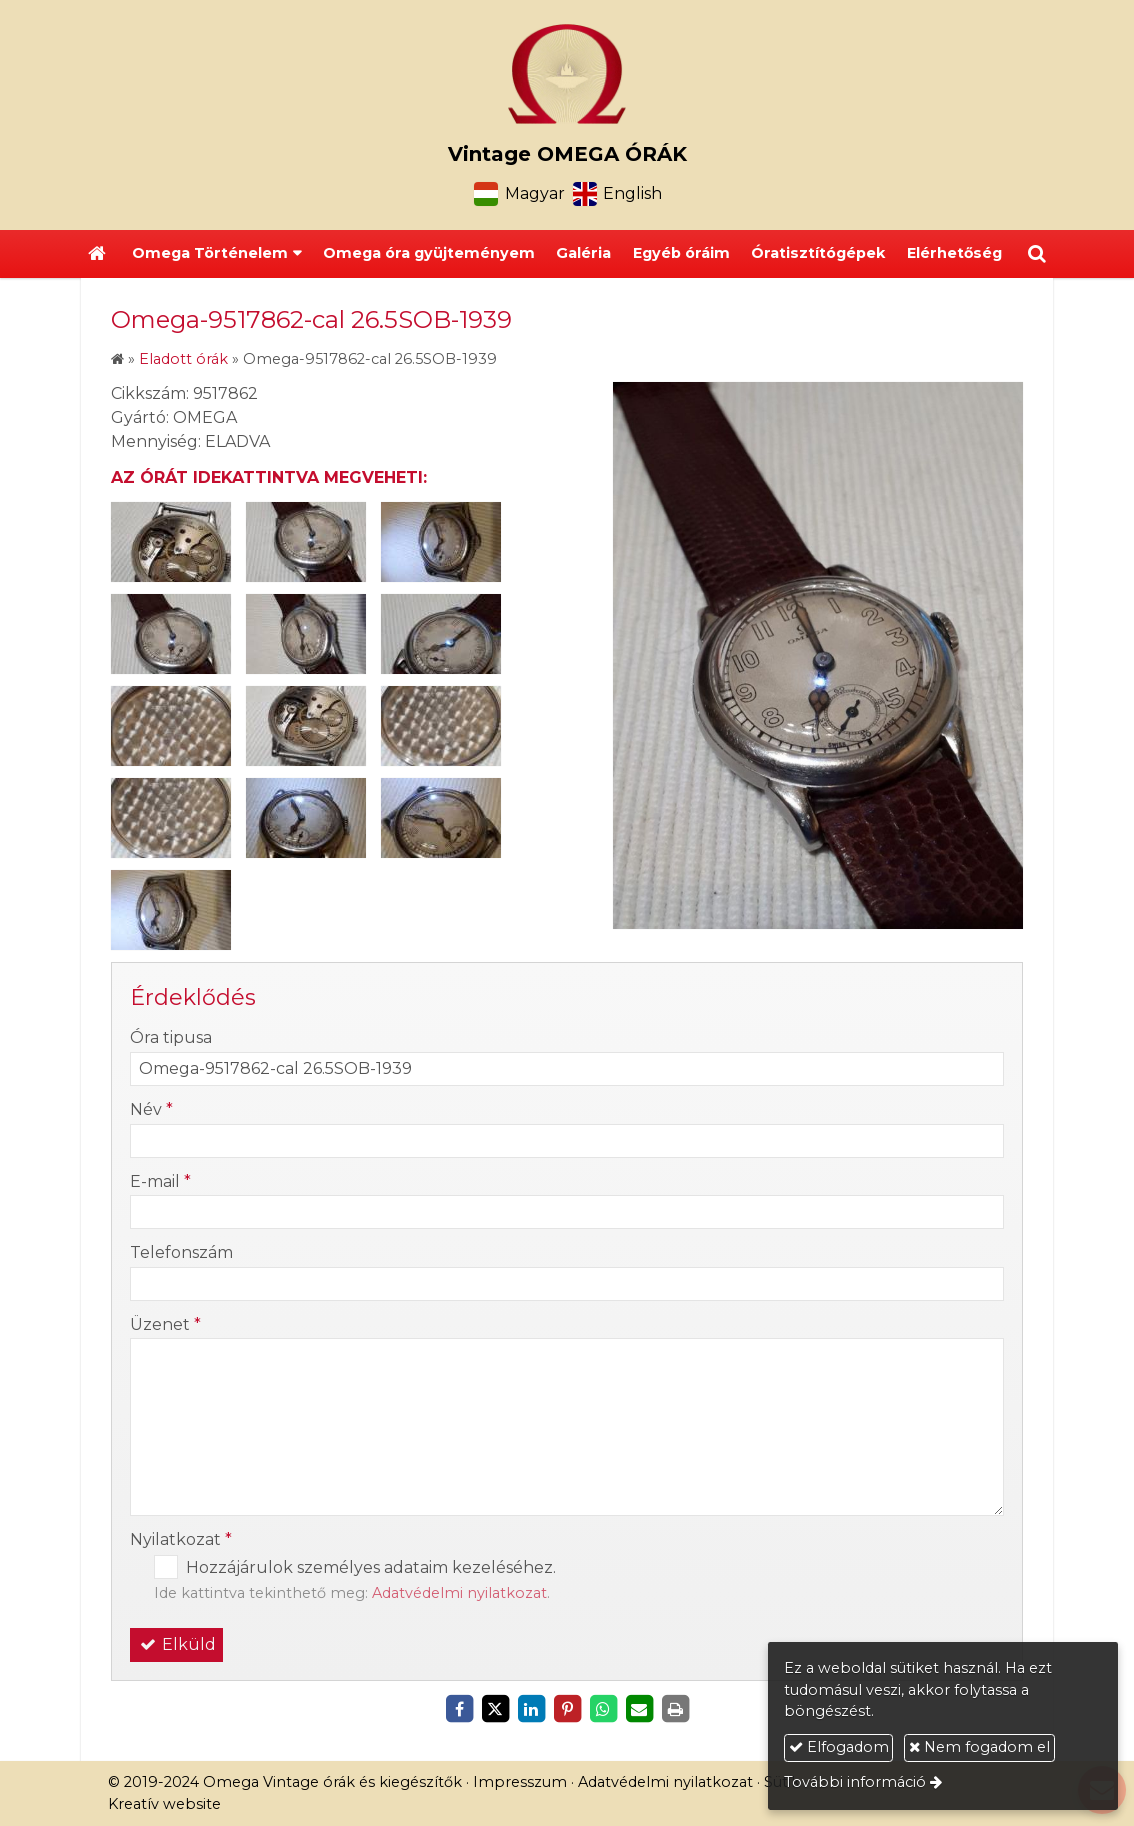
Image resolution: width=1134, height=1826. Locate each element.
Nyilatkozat (181, 1539)
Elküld (176, 1644)
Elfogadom (839, 1747)
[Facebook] (459, 1709)
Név (151, 1109)
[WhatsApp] (603, 1709)
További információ (855, 1782)
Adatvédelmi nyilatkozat (459, 1593)
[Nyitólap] (567, 74)
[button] (1037, 254)
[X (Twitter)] (495, 1709)
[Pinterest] (567, 1709)
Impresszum (520, 1782)
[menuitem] (429, 254)
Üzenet (165, 1324)
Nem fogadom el (979, 1747)
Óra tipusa (171, 1037)
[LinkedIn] (531, 1709)
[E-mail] (639, 1709)
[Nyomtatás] (675, 1709)
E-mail (160, 1181)
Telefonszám (181, 1252)
